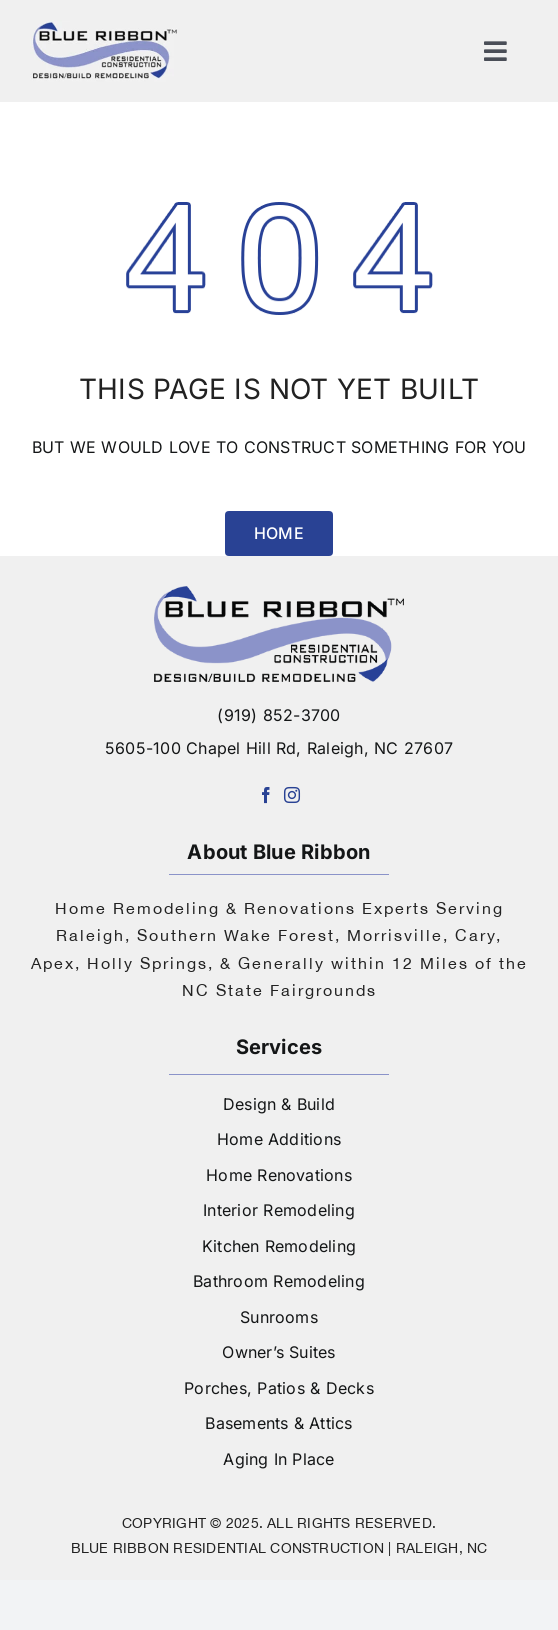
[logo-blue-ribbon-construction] (279, 594)
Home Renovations (279, 1175)
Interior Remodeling (279, 1210)
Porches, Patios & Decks (279, 1388)
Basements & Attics (278, 1423)
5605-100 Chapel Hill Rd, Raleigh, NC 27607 (279, 748)
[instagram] (292, 795)
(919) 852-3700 (278, 715)
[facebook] (266, 795)
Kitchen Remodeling (279, 1246)
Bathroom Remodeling (279, 1281)
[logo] (105, 28)
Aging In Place (278, 1459)
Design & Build (279, 1104)
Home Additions (279, 1139)
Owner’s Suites (278, 1352)
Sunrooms (279, 1317)
